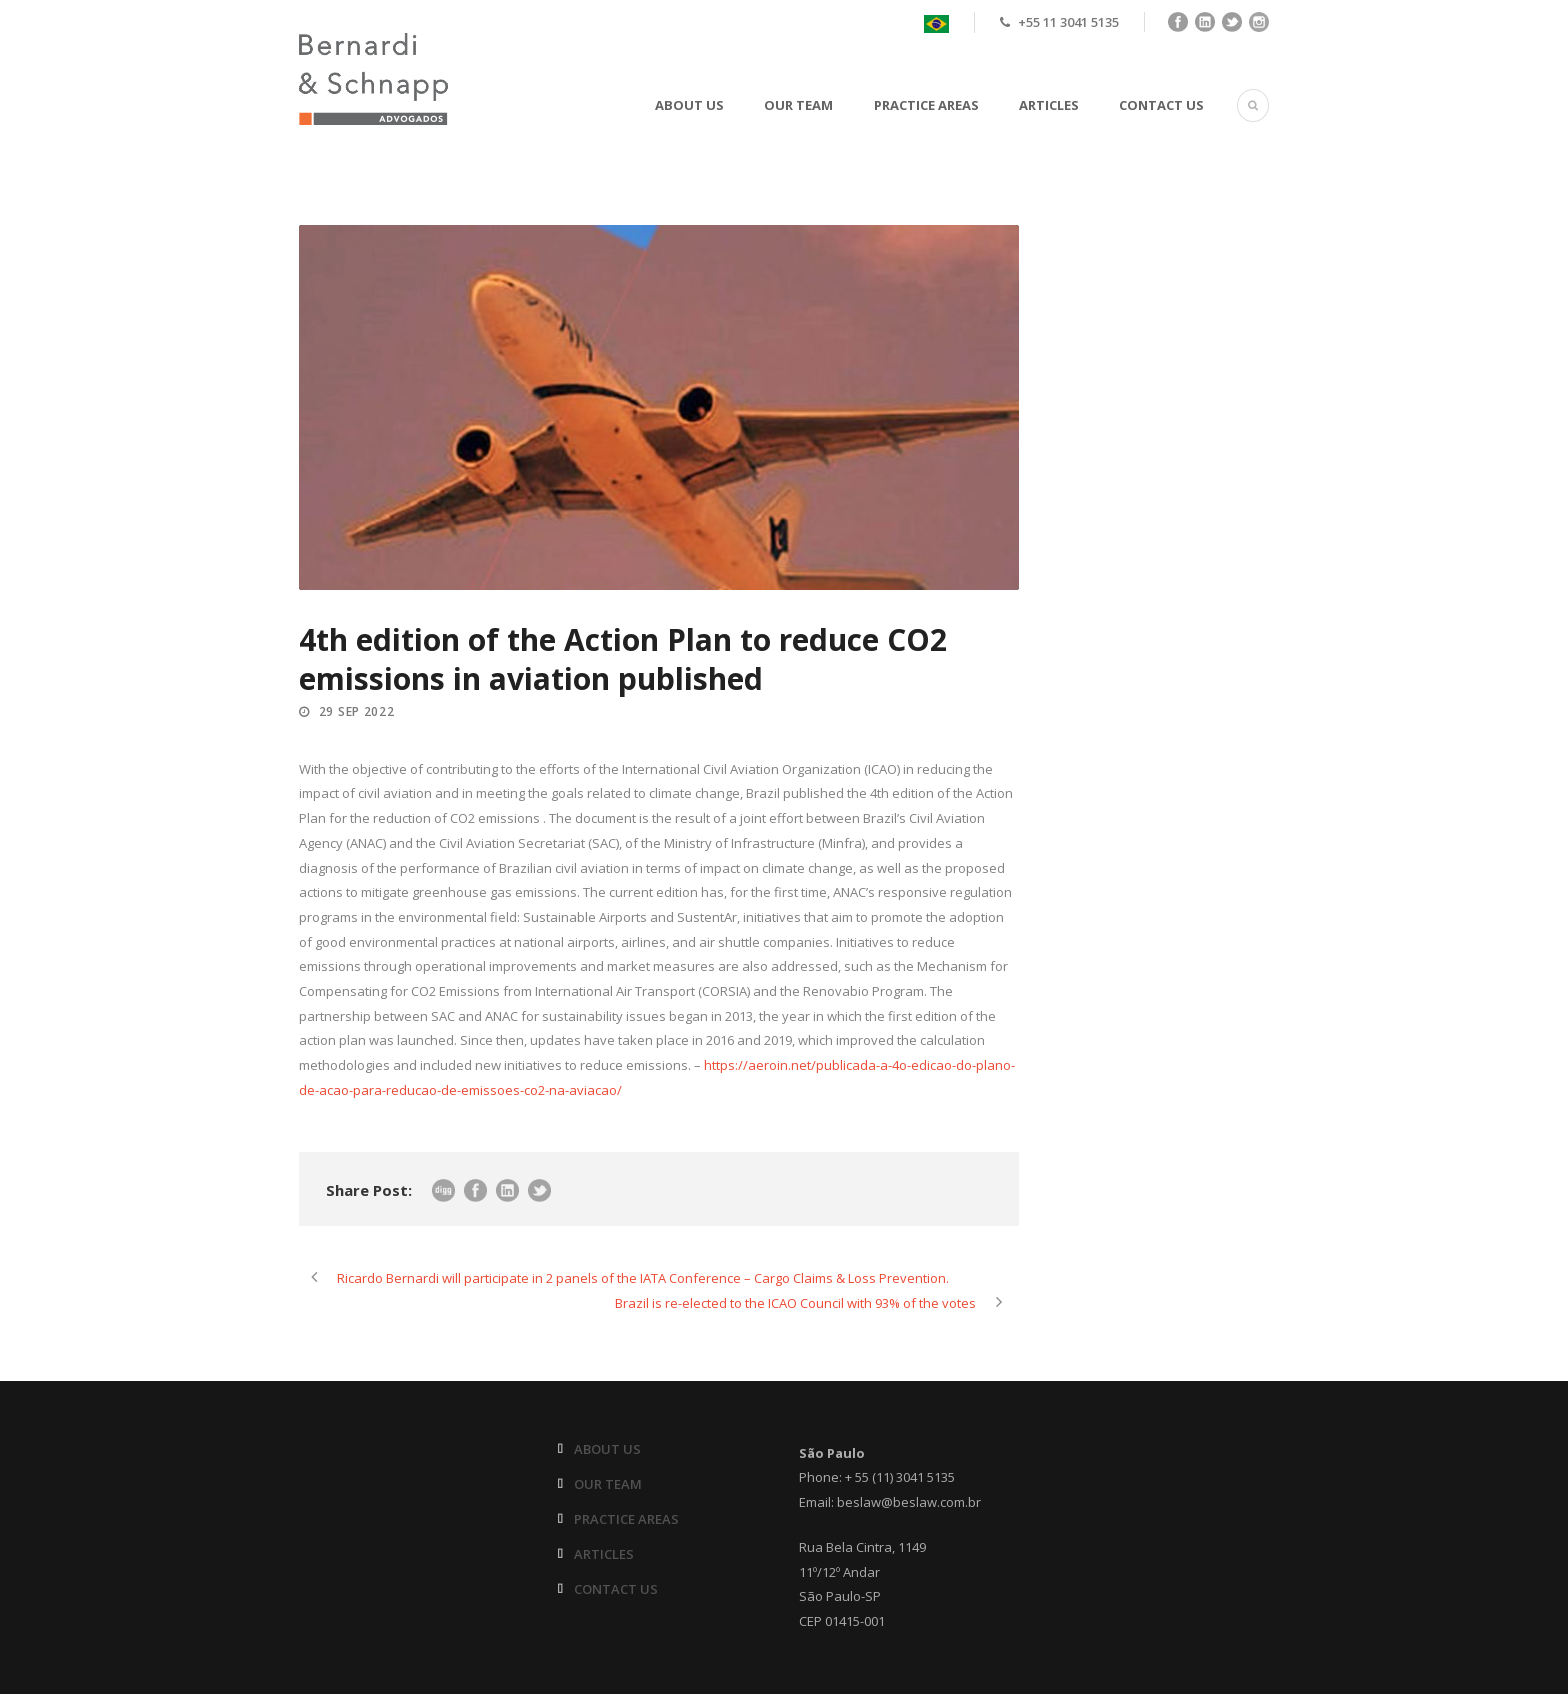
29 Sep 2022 (357, 711)
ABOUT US (689, 105)
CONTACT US (1161, 105)
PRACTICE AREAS (926, 105)
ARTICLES (1049, 105)
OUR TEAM (798, 105)
